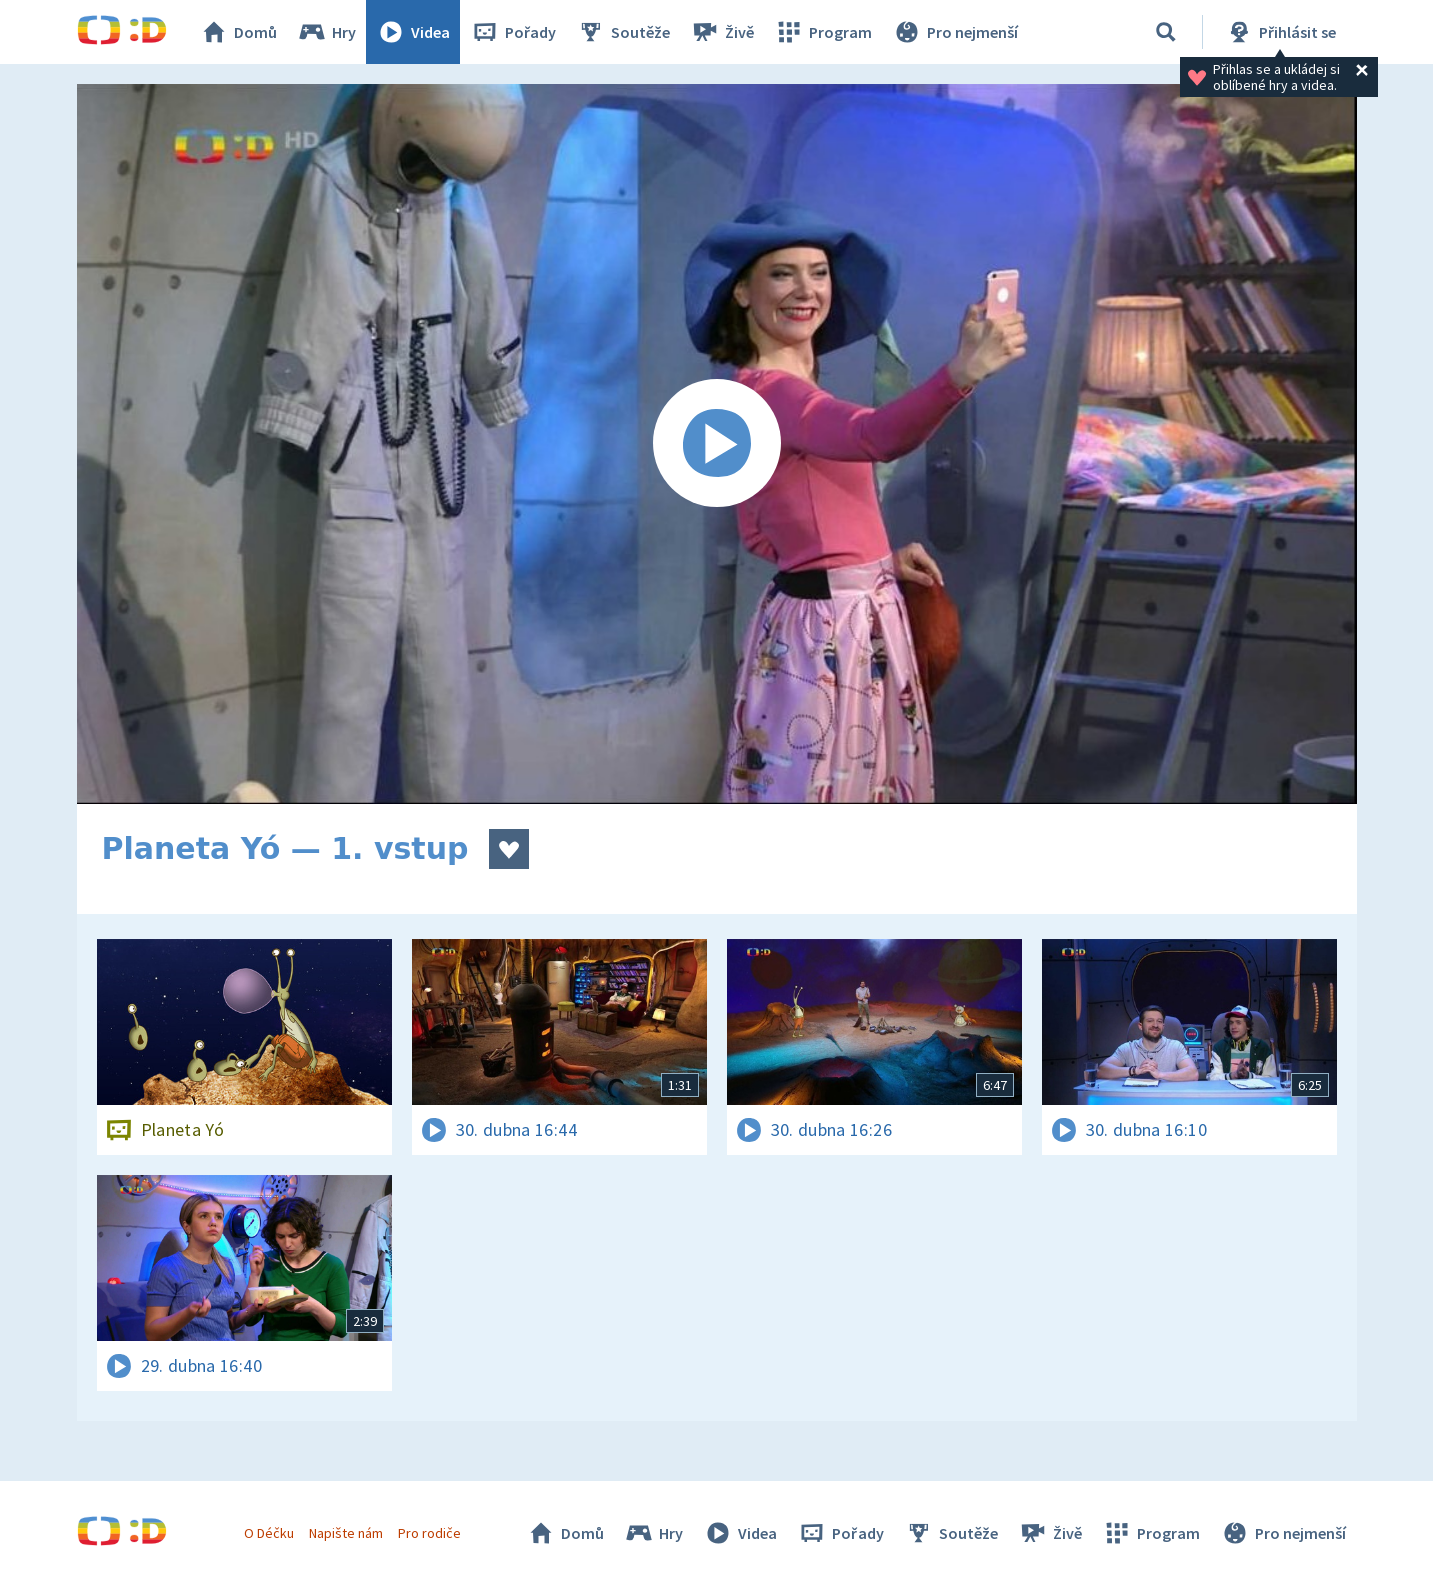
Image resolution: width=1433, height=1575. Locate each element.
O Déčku (269, 1533)
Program (823, 32)
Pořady (513, 32)
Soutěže (623, 32)
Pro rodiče (429, 1533)
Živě (722, 32)
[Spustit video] (717, 444)
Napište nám (346, 1533)
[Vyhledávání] (1166, 32)
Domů (238, 32)
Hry (326, 32)
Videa (413, 32)
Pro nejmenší (955, 32)
